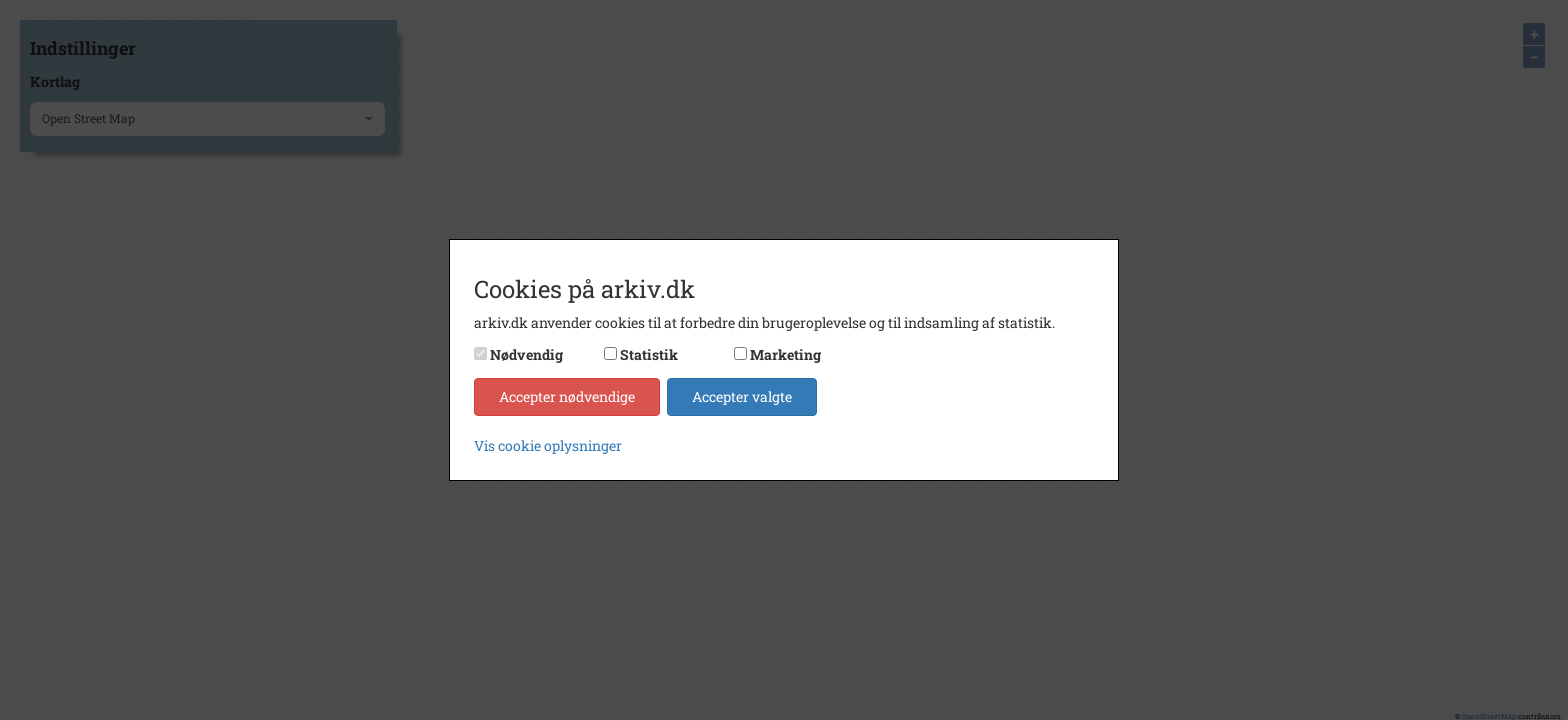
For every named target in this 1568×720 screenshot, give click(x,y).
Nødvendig (526, 354)
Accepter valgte (742, 396)
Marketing (785, 354)
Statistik (649, 354)
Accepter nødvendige (567, 396)
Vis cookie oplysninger (548, 445)
